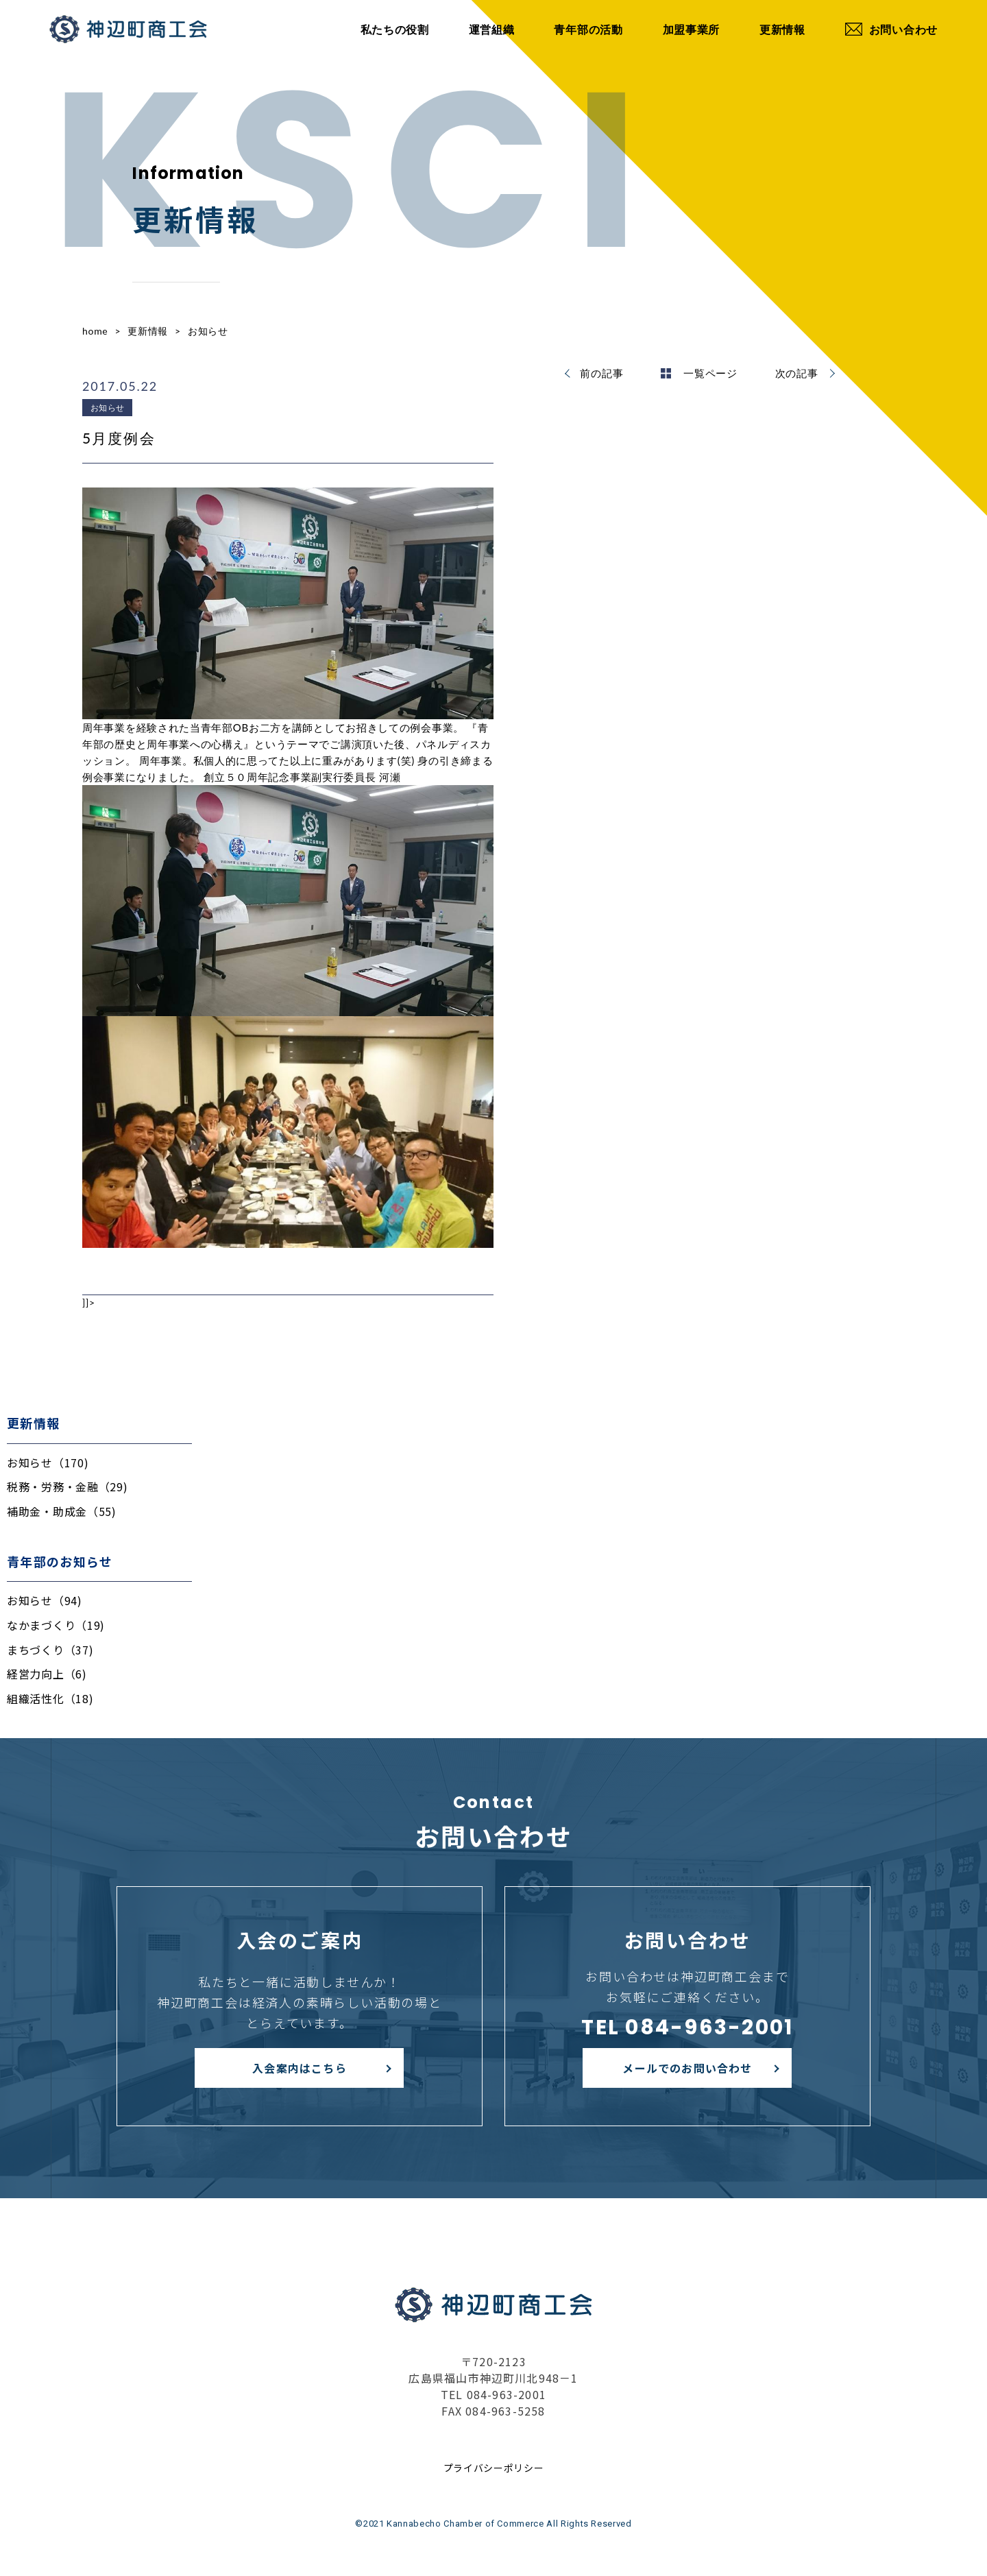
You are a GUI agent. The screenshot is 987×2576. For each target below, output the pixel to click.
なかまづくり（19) (56, 1625)
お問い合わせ (891, 29)
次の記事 (796, 373)
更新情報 (782, 29)
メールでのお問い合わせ (687, 2068)
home (95, 331)
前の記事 (601, 373)
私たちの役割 (395, 29)
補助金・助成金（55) (62, 1511)
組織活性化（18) (50, 1698)
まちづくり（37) (50, 1649)
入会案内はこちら (299, 2068)
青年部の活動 (588, 29)
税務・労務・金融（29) (67, 1486)
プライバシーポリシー (493, 2468)
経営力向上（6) (47, 1673)
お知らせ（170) (47, 1462)
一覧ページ (699, 373)
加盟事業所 (691, 29)
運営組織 (492, 29)
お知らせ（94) (44, 1600)
